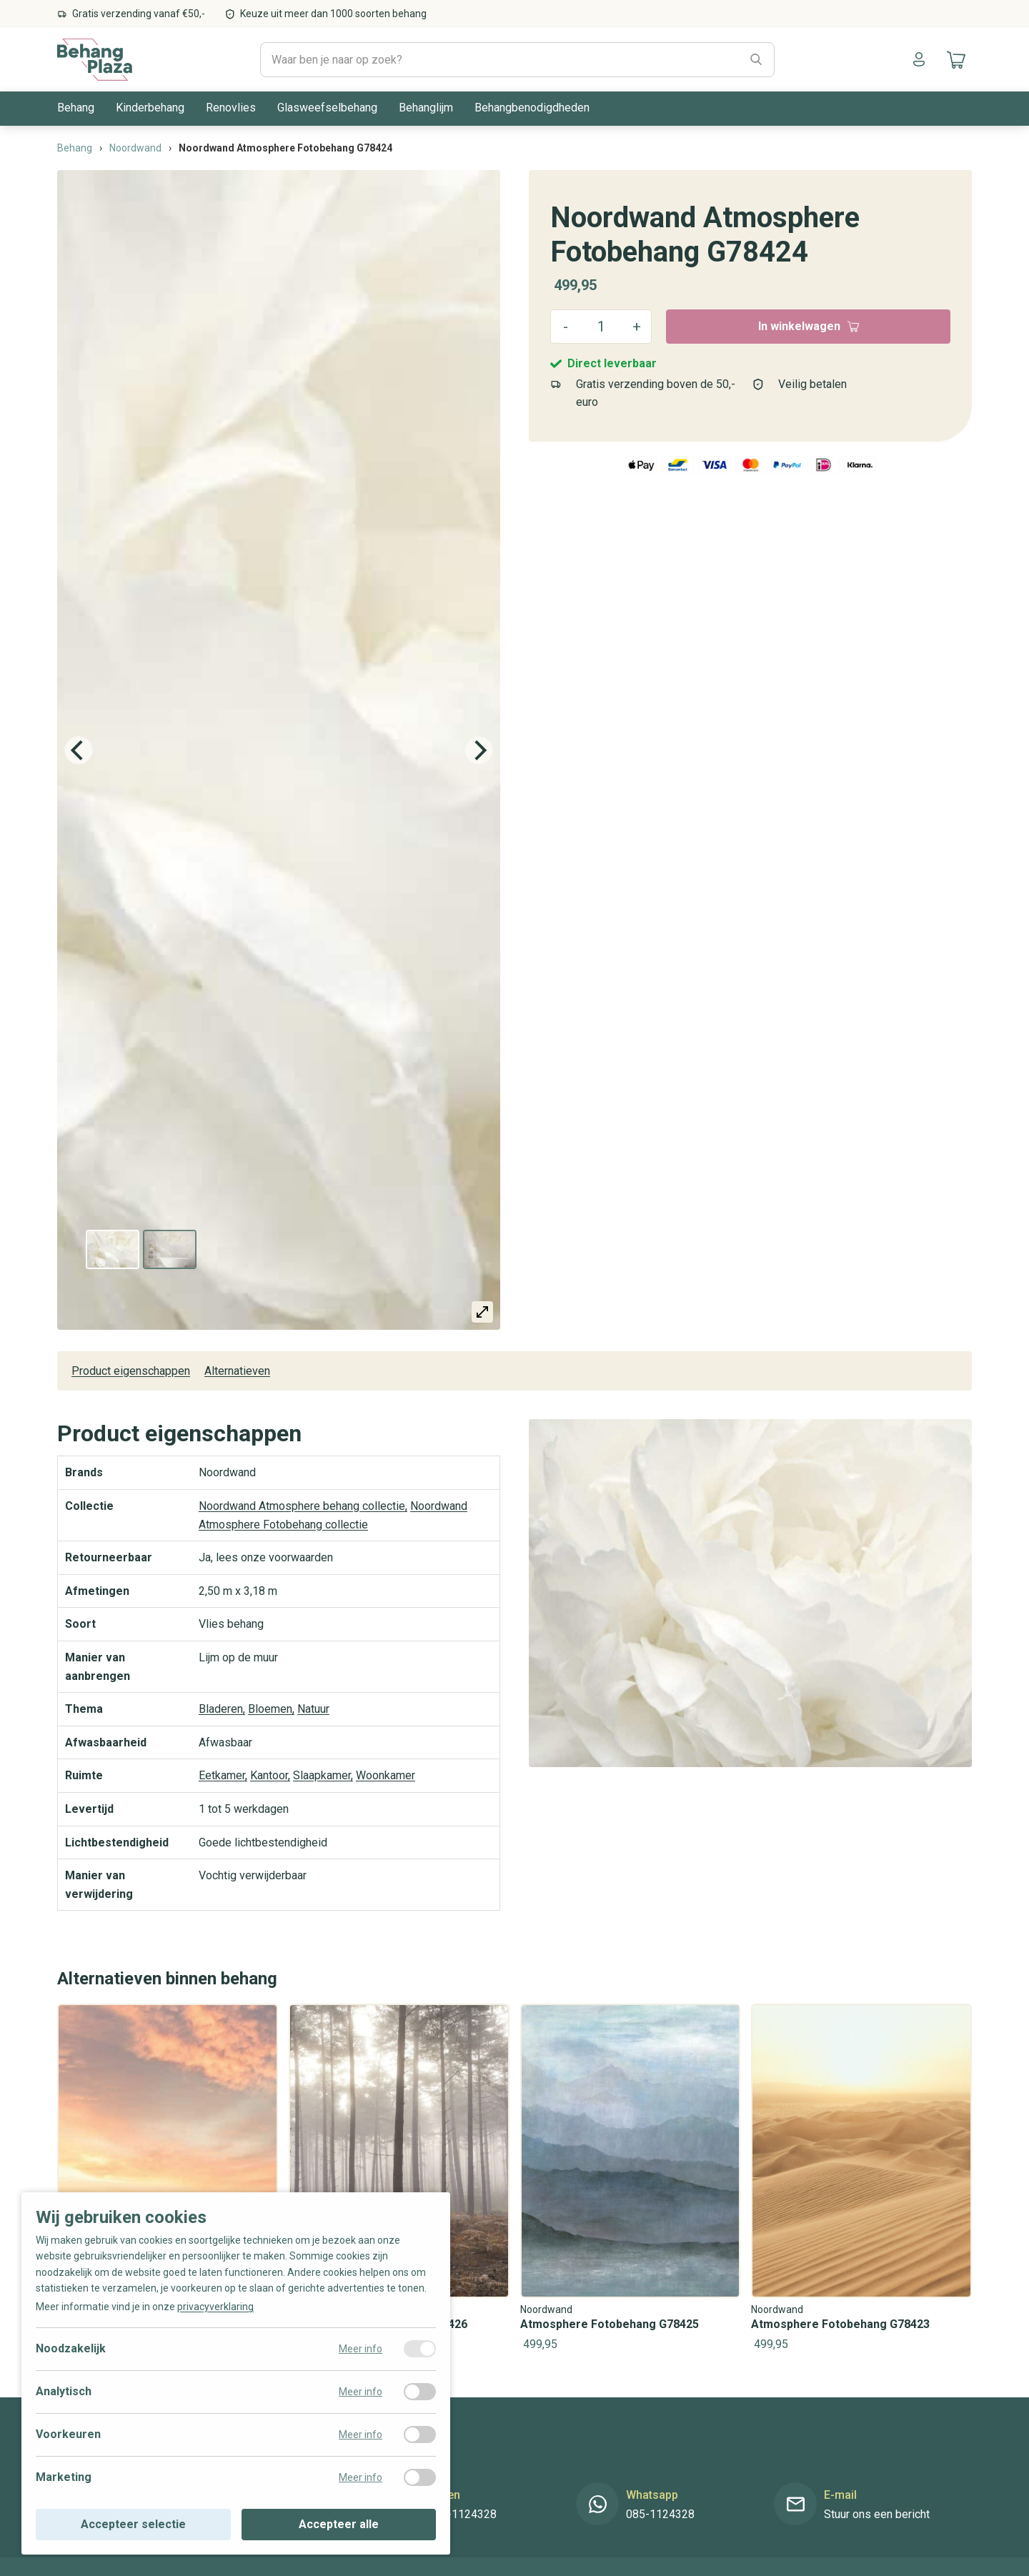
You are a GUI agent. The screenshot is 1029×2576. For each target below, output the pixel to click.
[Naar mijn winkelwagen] (954, 59)
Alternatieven (237, 1371)
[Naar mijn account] (919, 59)
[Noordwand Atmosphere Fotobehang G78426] (399, 2179)
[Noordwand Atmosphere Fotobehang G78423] (861, 2179)
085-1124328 (462, 2515)
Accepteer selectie (133, 2524)
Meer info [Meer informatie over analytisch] (360, 2391)
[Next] (478, 750)
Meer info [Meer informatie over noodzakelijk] (360, 2348)
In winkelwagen (808, 326)
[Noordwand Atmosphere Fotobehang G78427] (167, 2179)
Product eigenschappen (130, 1371)
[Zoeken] (756, 60)
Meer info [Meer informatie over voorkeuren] (360, 2434)
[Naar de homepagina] (94, 59)
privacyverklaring (215, 2306)
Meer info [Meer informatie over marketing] (360, 2477)
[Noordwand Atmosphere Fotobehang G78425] (630, 2179)
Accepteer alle (339, 2524)
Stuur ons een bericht (877, 2515)
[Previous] (78, 750)
